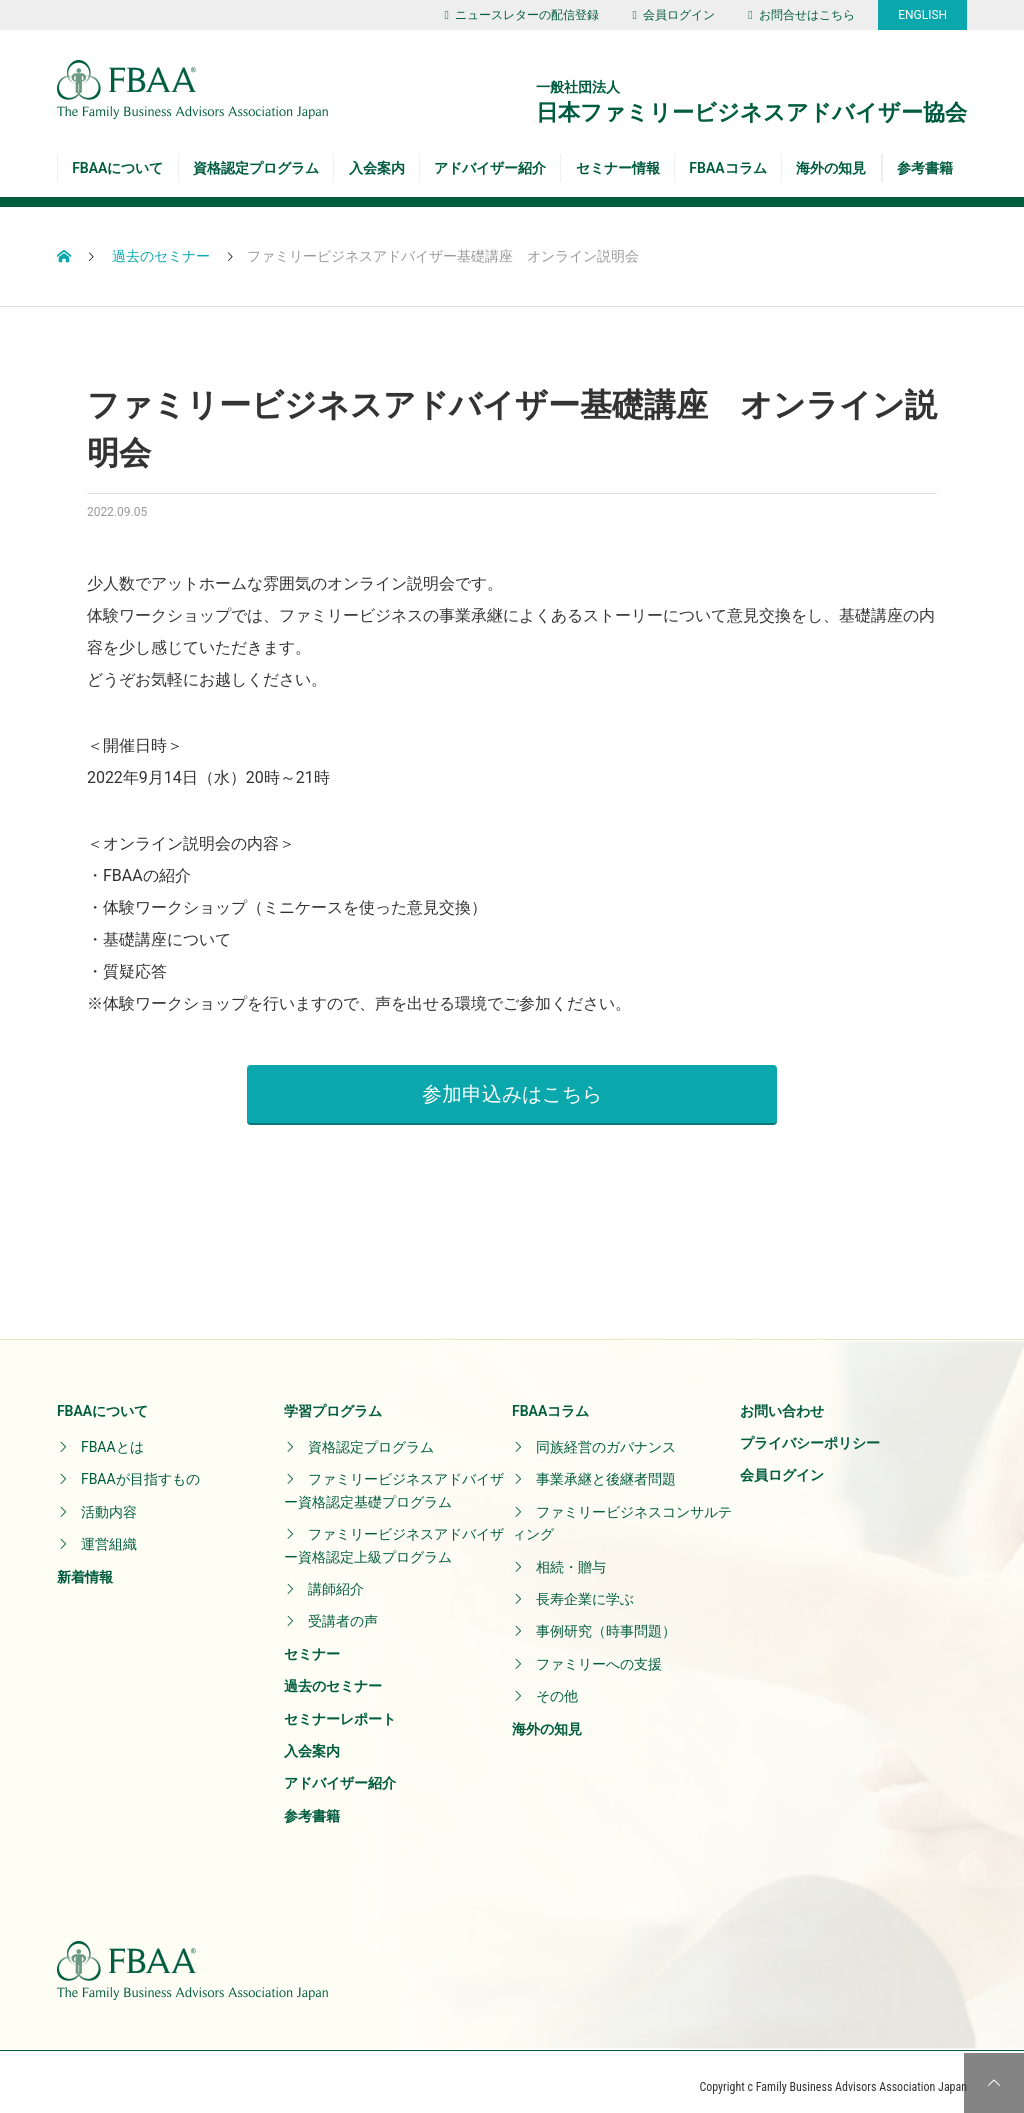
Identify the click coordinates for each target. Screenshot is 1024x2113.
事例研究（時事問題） (606, 1621)
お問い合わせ (782, 1400)
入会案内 (377, 168)
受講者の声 (343, 1611)
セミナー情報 (618, 168)
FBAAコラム (727, 168)
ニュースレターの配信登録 (522, 15)
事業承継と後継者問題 (606, 1469)
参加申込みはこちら (512, 1083)
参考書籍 (925, 168)
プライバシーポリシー (810, 1433)
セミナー (312, 1643)
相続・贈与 (571, 1556)
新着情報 (85, 1566)
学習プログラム (333, 1400)
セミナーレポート (340, 1708)
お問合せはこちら (801, 15)
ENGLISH (922, 15)
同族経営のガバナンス (606, 1437)
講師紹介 (336, 1579)
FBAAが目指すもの (140, 1469)
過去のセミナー (333, 1676)
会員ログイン (673, 15)
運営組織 (109, 1534)
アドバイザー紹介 (490, 168)
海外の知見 (831, 168)
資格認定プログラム (256, 168)
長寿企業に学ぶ (585, 1589)
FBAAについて (117, 168)
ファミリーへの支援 (599, 1653)
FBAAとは (112, 1437)
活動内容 (109, 1501)
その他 (557, 1686)
